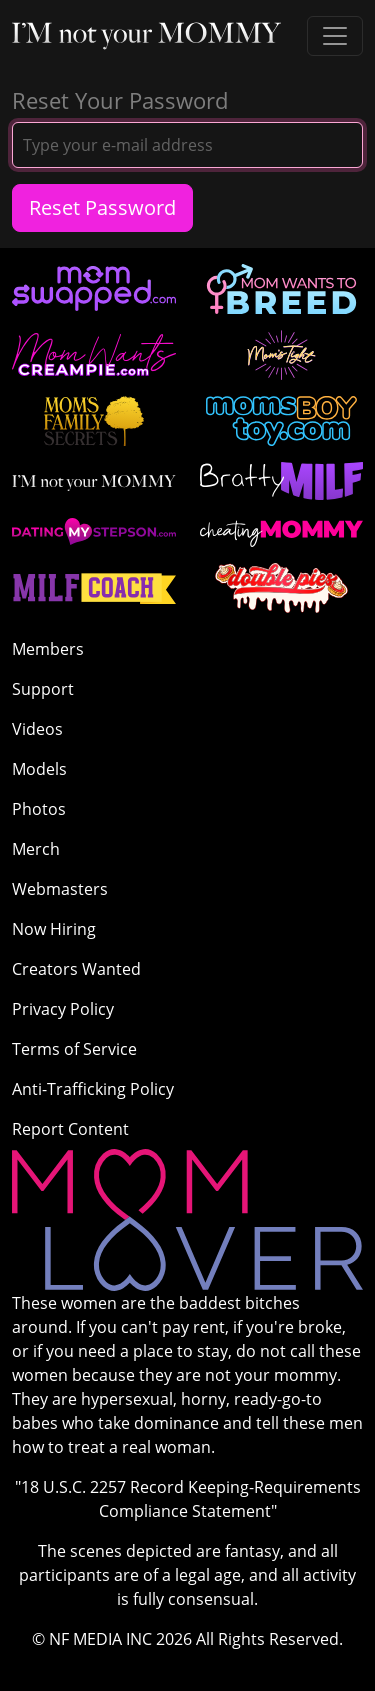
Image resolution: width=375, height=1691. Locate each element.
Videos (37, 729)
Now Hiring (54, 929)
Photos (39, 809)
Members (48, 649)
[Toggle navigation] (335, 36)
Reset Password (102, 207)
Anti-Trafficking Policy (93, 1089)
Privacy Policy (63, 1009)
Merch (36, 849)
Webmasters (60, 889)
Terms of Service (74, 1049)
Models (39, 769)
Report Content (70, 1129)
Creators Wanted (76, 969)
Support (43, 689)
